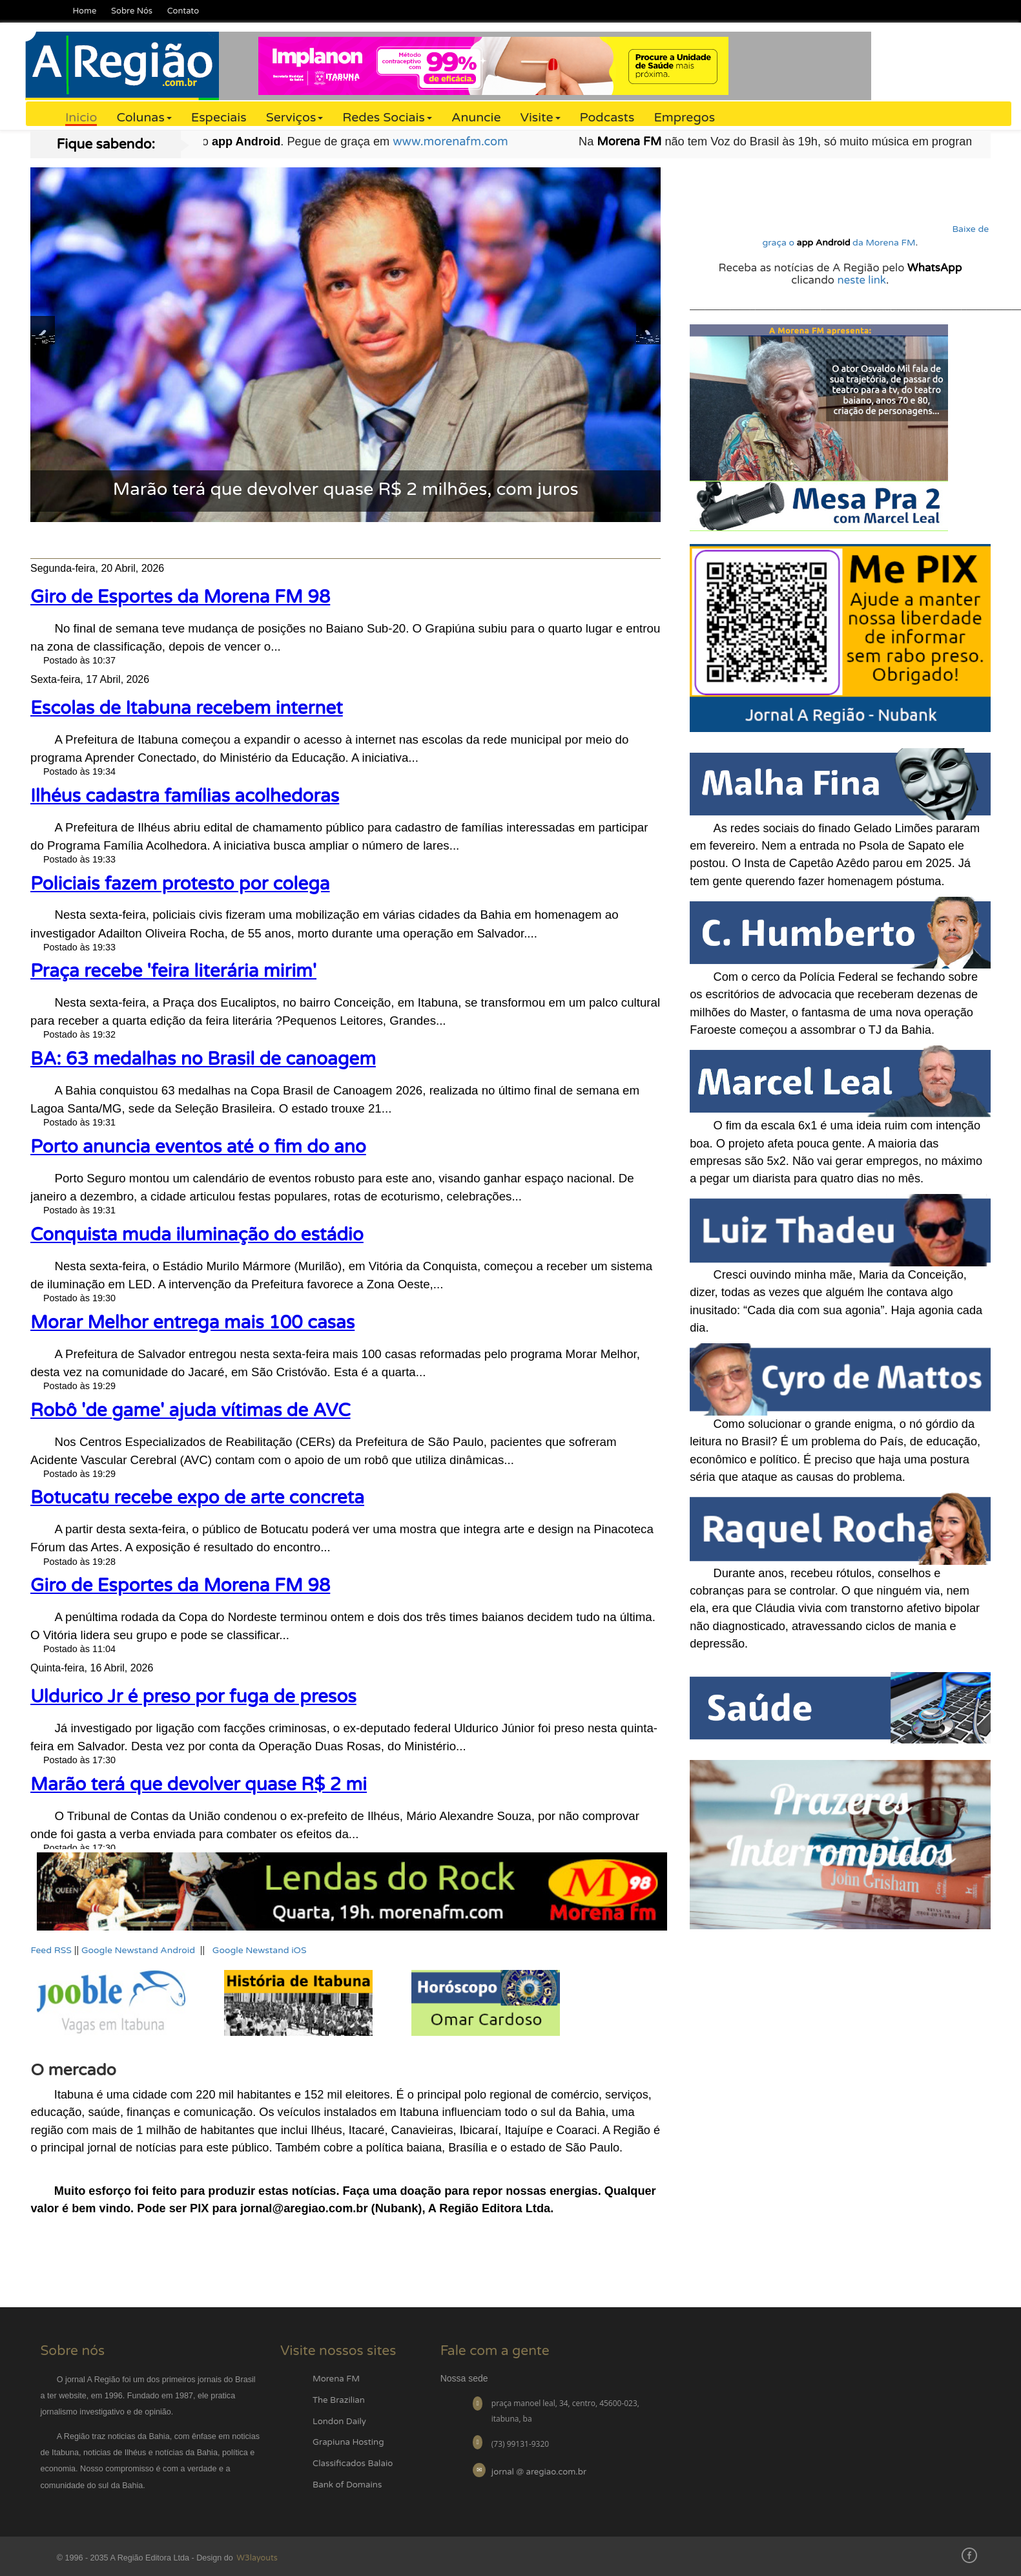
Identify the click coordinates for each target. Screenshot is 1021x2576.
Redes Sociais (387, 117)
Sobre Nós (131, 11)
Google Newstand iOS (259, 1950)
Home (84, 11)
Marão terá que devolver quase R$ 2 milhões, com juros (346, 489)
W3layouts (256, 2558)
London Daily (339, 2421)
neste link (861, 280)
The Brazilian (339, 2400)
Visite (541, 117)
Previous (42, 335)
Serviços (295, 117)
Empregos (684, 117)
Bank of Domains (347, 2485)
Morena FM (336, 2379)
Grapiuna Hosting (348, 2442)
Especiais (219, 117)
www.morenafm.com (496, 141)
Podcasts (607, 117)
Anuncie (476, 117)
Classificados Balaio (353, 2463)
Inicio (81, 118)
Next (648, 335)
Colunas (143, 117)
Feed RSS (51, 1950)
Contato (183, 11)
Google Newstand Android (138, 1950)
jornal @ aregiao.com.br (538, 2472)
